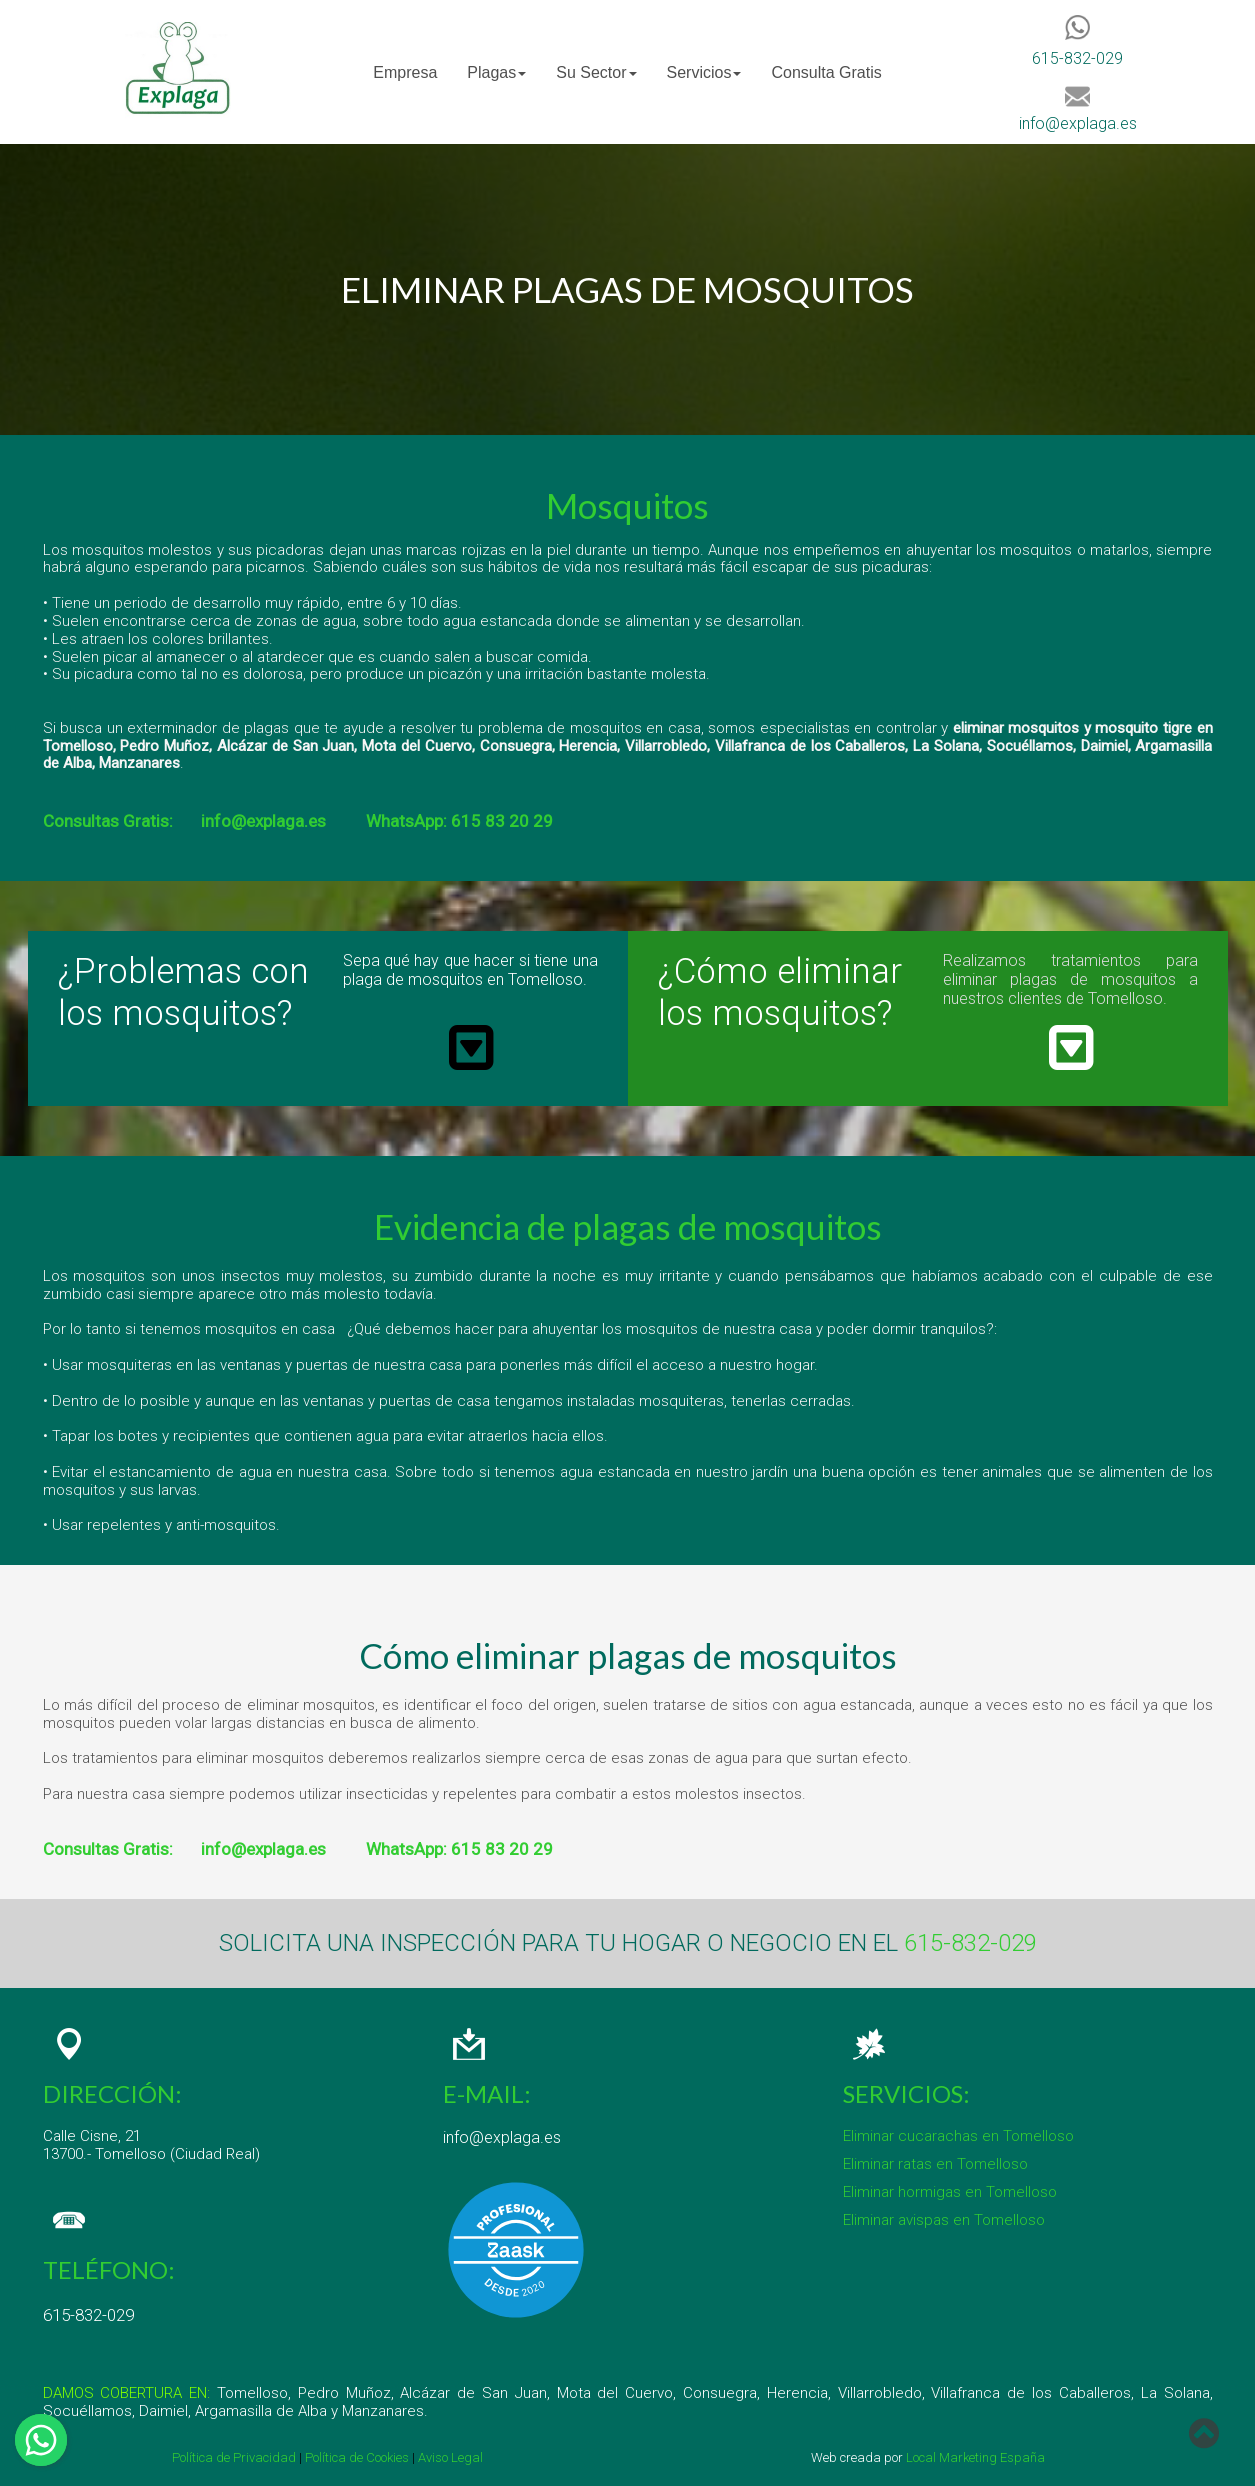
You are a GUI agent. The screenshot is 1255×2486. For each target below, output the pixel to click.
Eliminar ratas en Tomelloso (935, 2164)
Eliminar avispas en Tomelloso (944, 2220)
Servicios (704, 72)
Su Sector (596, 72)
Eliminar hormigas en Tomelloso (950, 2192)
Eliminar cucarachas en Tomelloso (958, 2136)
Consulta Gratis (826, 72)
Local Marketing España (975, 2457)
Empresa (405, 72)
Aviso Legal (450, 2457)
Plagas (496, 72)
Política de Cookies (355, 2457)
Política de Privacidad (234, 2457)
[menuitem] (405, 72)
